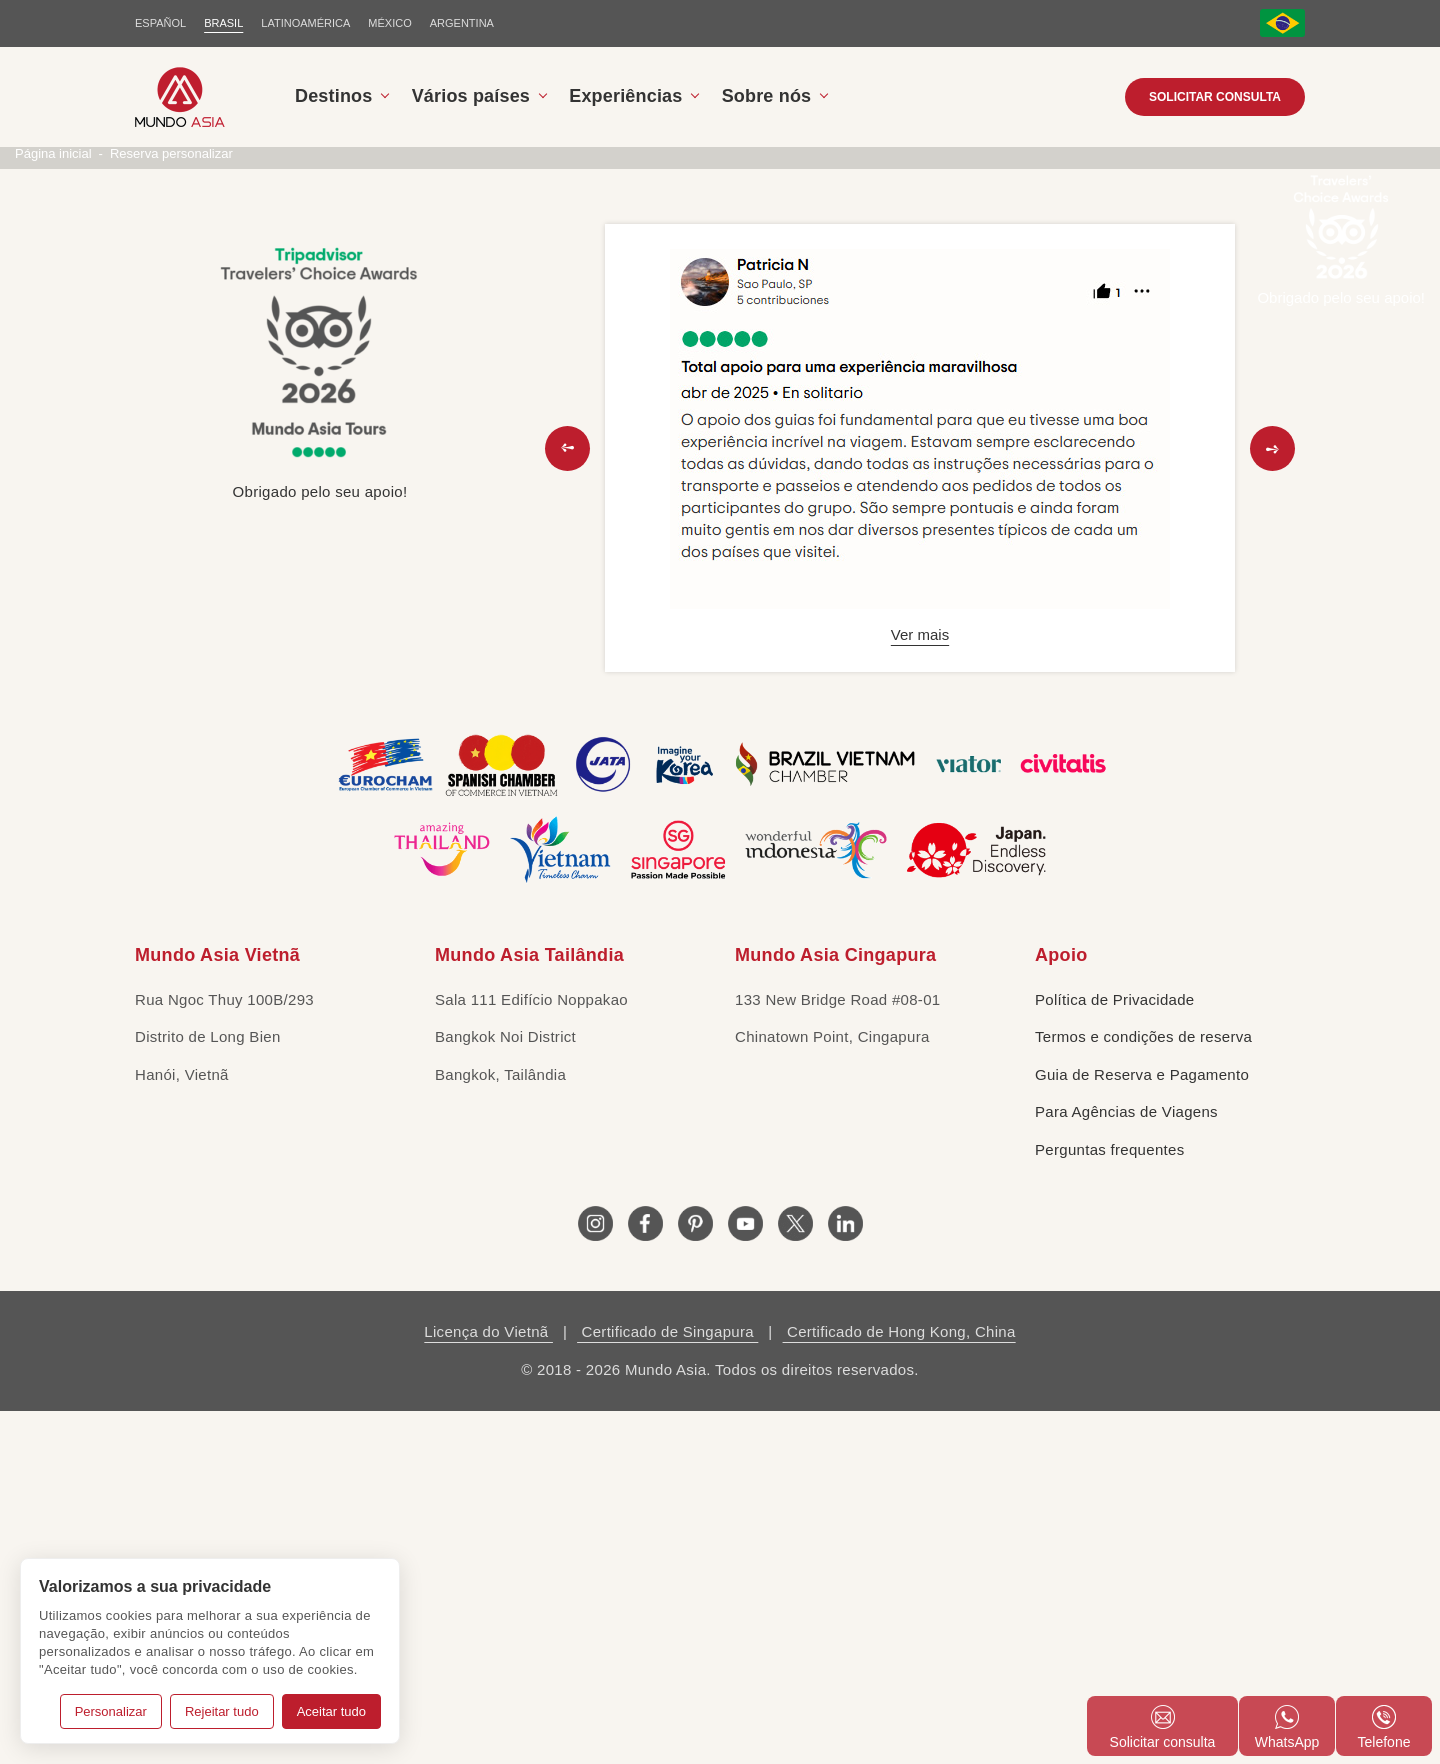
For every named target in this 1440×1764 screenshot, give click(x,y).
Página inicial (53, 505)
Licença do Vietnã (488, 1684)
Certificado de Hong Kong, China (899, 1684)
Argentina (462, 23)
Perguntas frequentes (1109, 1501)
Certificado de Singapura (667, 1684)
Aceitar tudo (331, 1711)
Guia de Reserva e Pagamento (1142, 1426)
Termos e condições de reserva (1143, 1389)
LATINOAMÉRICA (305, 23)
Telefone (1384, 1727)
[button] (567, 800)
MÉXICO (389, 23)
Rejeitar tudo (222, 1711)
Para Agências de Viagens (1126, 1464)
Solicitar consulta (1215, 97)
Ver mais (920, 987)
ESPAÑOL (160, 23)
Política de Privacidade (1115, 1351)
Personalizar (111, 1711)
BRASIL (223, 23)
